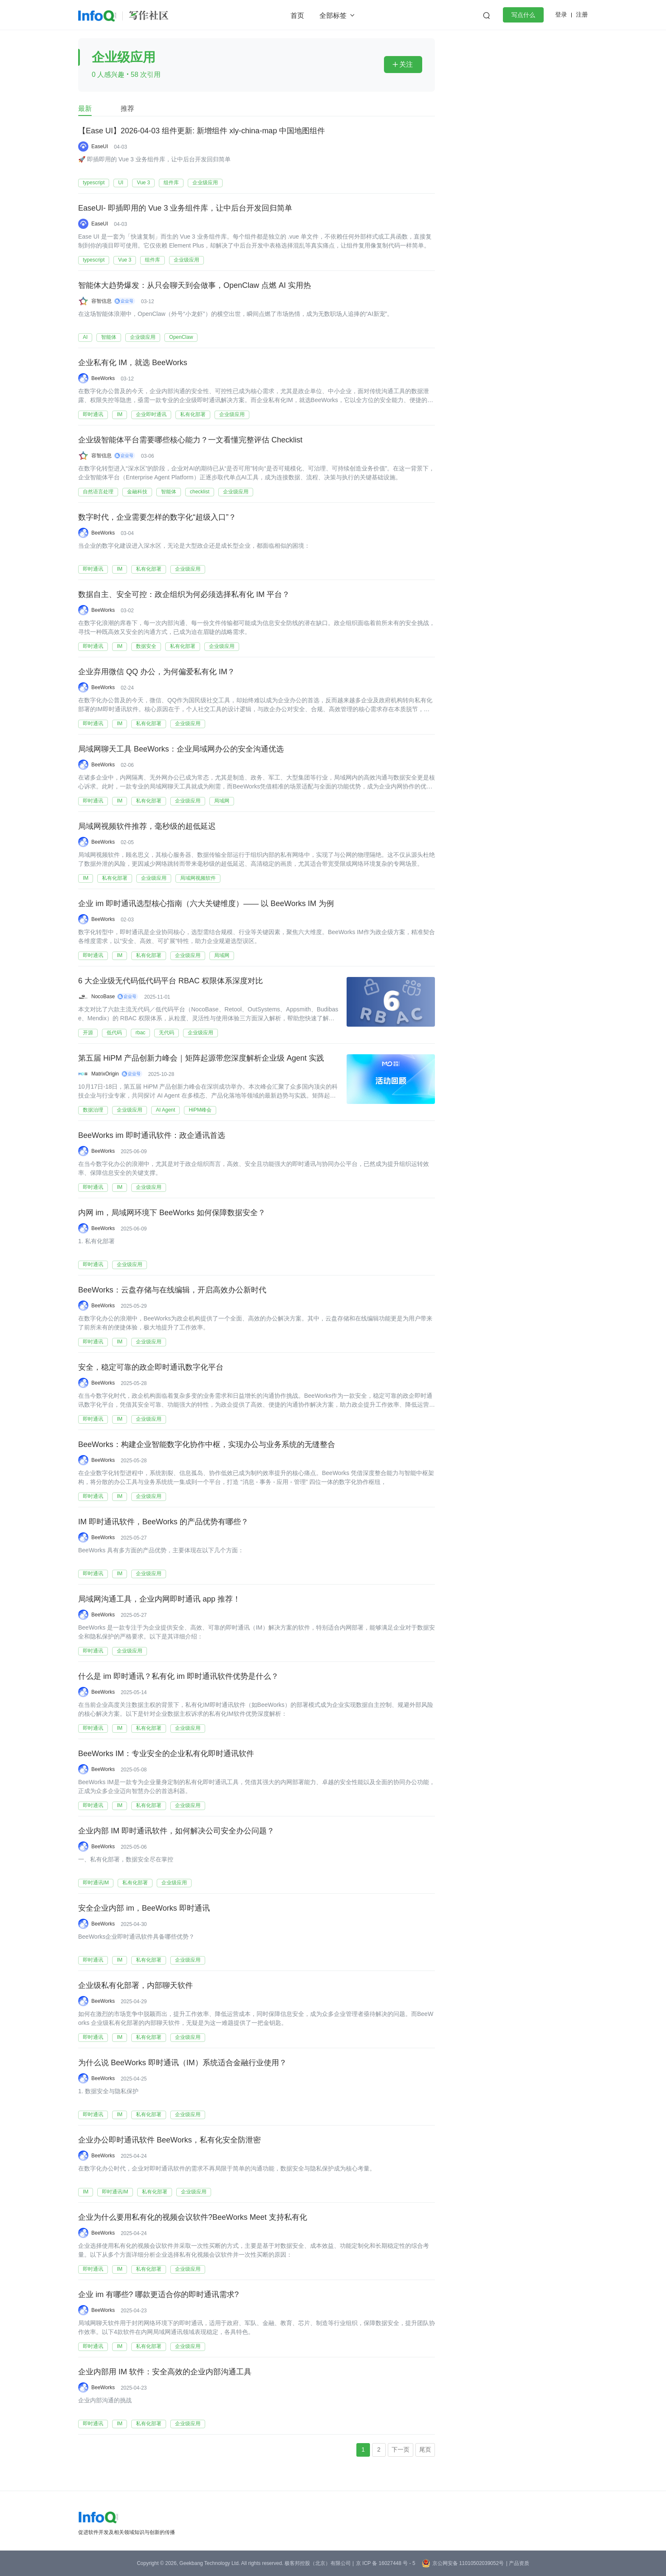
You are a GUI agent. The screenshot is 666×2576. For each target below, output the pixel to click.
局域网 (221, 801)
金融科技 (137, 492)
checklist (199, 492)
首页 (297, 15)
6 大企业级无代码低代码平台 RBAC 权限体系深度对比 (170, 981)
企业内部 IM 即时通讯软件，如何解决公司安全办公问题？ (176, 1831)
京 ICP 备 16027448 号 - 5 (385, 2563)
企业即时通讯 (151, 414)
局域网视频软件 (198, 878)
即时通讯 (93, 414)
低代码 (114, 1033)
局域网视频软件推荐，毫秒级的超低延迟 (147, 826)
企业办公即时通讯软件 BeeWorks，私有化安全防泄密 (169, 2140)
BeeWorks (103, 378)
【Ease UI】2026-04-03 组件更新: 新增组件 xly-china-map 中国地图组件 (201, 131)
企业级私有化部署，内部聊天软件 (135, 1986)
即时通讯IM (96, 1883)
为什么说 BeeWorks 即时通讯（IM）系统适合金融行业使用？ (182, 2063)
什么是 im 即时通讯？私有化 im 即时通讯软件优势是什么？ (178, 1676)
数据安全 (146, 646)
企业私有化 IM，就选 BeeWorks (132, 363)
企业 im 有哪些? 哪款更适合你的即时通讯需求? (158, 2295)
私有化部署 (193, 414)
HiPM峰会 (200, 1110)
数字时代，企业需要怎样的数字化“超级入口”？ (157, 517)
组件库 (171, 183)
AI (85, 337)
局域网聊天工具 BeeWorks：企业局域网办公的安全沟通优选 (181, 749)
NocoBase (103, 996)
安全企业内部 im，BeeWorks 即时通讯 (144, 1908)
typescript (93, 183)
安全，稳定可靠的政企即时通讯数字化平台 (150, 1367)
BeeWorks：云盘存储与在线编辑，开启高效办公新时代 (172, 1290)
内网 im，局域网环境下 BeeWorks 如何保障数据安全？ (171, 1213)
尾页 (425, 2449)
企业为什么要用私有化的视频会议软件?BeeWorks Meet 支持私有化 (192, 2217)
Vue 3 (143, 183)
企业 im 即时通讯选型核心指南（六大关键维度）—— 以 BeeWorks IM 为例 (206, 904)
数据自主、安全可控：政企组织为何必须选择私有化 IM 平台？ (184, 595)
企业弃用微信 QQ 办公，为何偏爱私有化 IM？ (156, 672)
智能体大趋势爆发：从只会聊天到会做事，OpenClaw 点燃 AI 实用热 (194, 286)
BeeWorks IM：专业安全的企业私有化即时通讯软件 (166, 1754)
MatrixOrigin (105, 1074)
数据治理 (93, 1110)
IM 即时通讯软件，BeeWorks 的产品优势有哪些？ (163, 1522)
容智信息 (101, 301)
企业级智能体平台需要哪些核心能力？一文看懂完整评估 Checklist (190, 440)
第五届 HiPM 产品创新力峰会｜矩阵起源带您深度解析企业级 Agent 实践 (201, 1058)
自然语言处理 (98, 492)
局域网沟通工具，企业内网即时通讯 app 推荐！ (159, 1599)
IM (119, 414)
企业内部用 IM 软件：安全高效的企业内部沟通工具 (164, 2372)
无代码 (166, 1033)
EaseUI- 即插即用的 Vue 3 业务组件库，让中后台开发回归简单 (185, 208)
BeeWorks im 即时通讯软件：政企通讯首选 (151, 1136)
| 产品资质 (517, 2563)
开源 (88, 1033)
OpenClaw (181, 337)
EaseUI (99, 146)
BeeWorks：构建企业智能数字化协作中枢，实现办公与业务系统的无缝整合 (206, 1445)
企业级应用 (205, 183)
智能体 (108, 337)
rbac (140, 1033)
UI (120, 183)
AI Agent (165, 1110)
